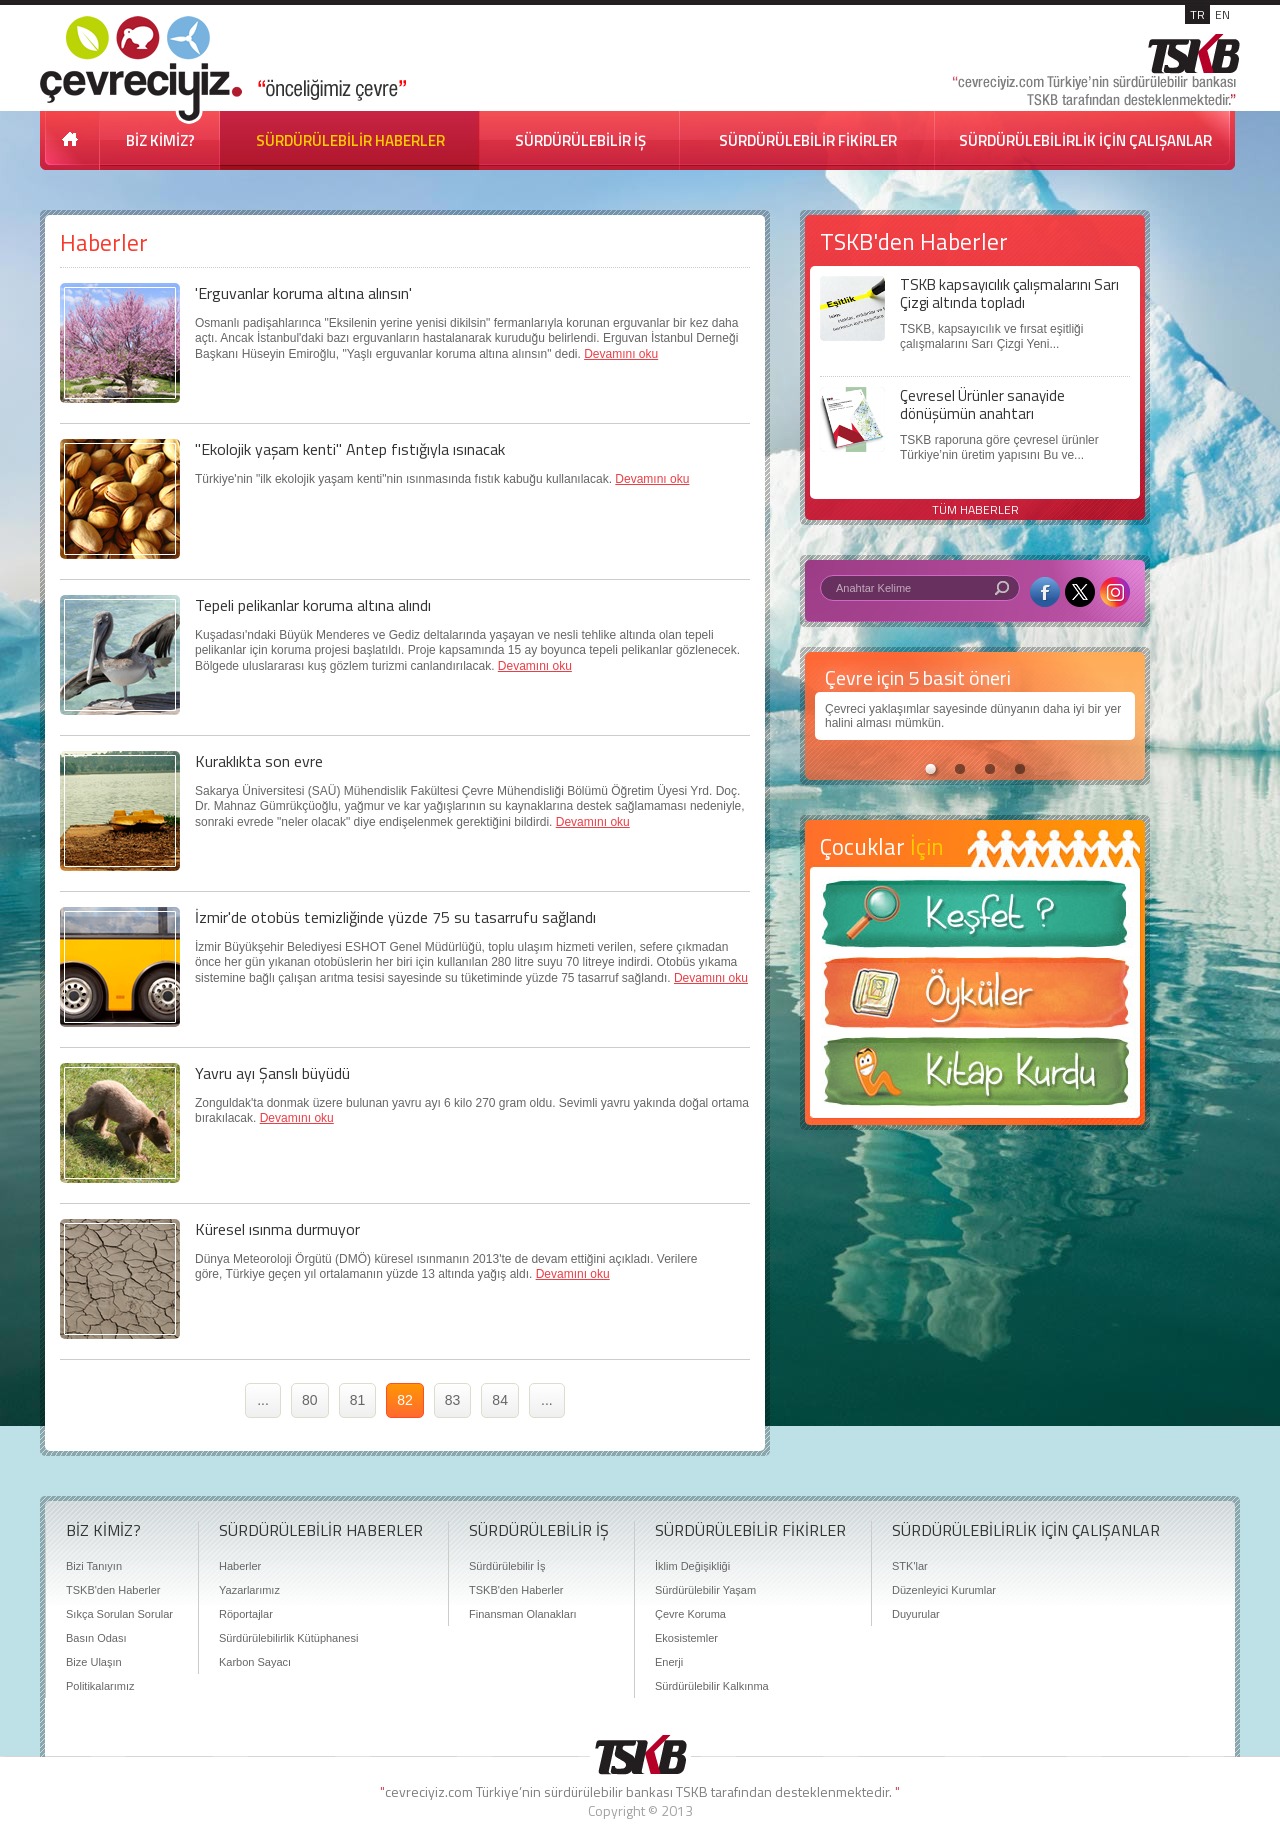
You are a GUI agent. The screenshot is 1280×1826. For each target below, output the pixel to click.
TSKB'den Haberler (113, 1590)
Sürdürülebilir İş (507, 1566)
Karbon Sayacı (255, 1662)
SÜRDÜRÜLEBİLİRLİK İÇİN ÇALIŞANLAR (1085, 140)
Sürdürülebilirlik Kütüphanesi (288, 1638)
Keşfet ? (975, 919)
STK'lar (910, 1566)
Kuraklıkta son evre (259, 761)
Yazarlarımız (249, 1590)
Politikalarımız (100, 1686)
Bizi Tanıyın (94, 1566)
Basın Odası (96, 1638)
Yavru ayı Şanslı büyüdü (272, 1073)
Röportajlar (246, 1614)
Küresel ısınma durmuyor (277, 1229)
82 (405, 1400)
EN (1222, 14)
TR (1197, 14)
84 (500, 1400)
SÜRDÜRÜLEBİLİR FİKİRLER (808, 140)
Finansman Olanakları (523, 1614)
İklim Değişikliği (692, 1566)
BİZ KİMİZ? (160, 140)
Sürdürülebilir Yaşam (705, 1590)
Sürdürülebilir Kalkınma (712, 1686)
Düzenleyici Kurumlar (944, 1590)
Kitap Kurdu (975, 1077)
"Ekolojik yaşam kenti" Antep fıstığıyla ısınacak (350, 449)
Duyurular (916, 1614)
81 (358, 1400)
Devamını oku (621, 354)
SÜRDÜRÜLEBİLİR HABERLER (350, 140)
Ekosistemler (686, 1638)
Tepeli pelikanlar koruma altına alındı (313, 605)
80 (310, 1400)
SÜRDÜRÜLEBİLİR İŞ (580, 140)
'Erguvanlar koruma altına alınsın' (303, 293)
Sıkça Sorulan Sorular (119, 1614)
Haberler (240, 1566)
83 (453, 1400)
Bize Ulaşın (94, 1662)
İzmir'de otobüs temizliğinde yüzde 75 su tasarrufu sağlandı (395, 917)
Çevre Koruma (690, 1614)
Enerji (669, 1662)
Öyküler (975, 999)
